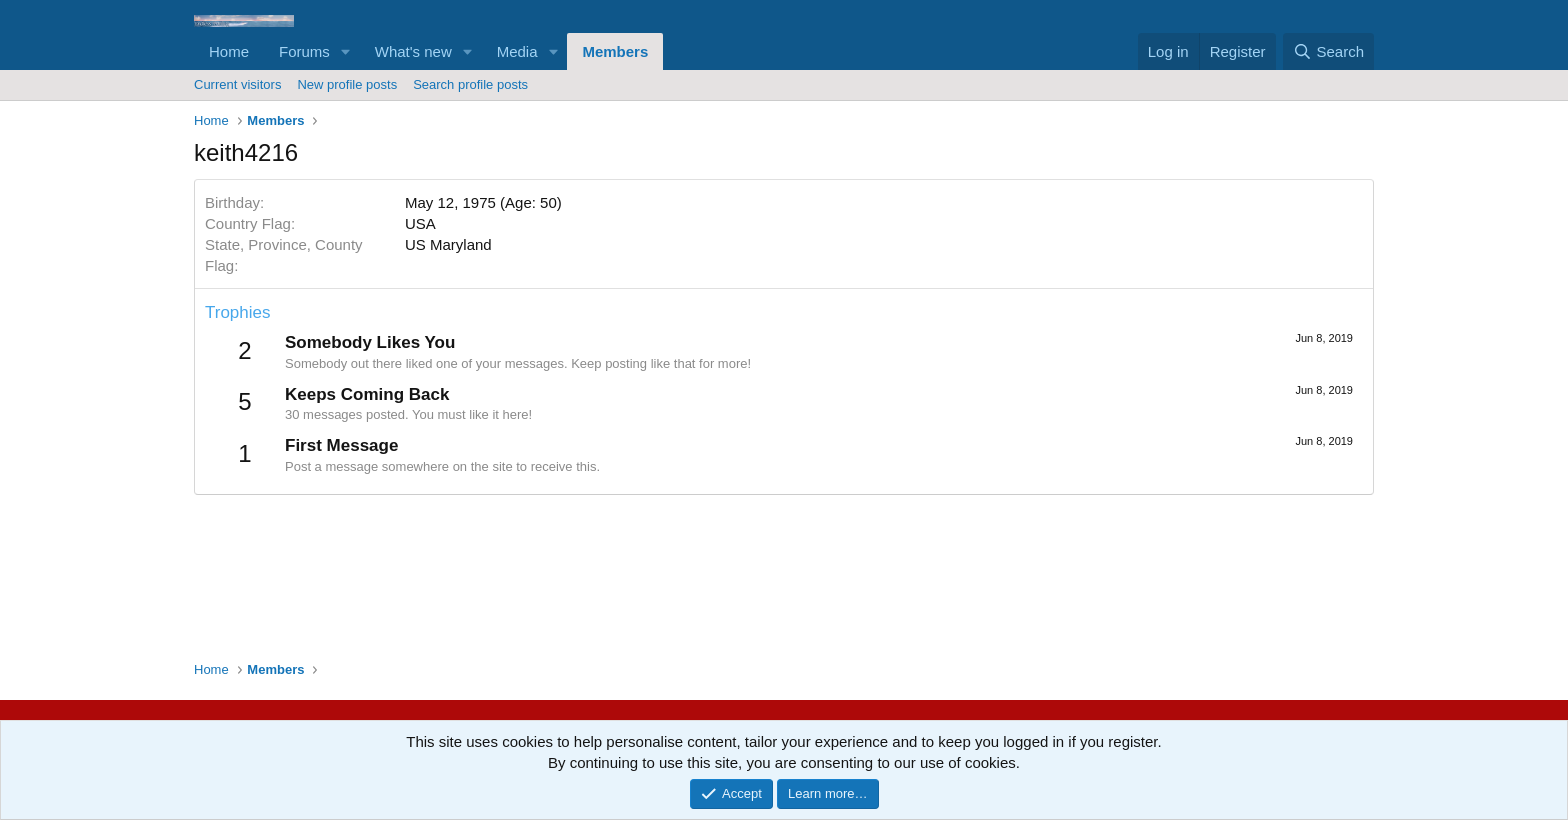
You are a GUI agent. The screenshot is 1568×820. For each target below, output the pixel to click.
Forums (304, 51)
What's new (413, 51)
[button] (346, 51)
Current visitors (237, 84)
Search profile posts (470, 84)
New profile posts (347, 84)
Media (517, 51)
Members (615, 51)
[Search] (1328, 51)
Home (229, 51)
